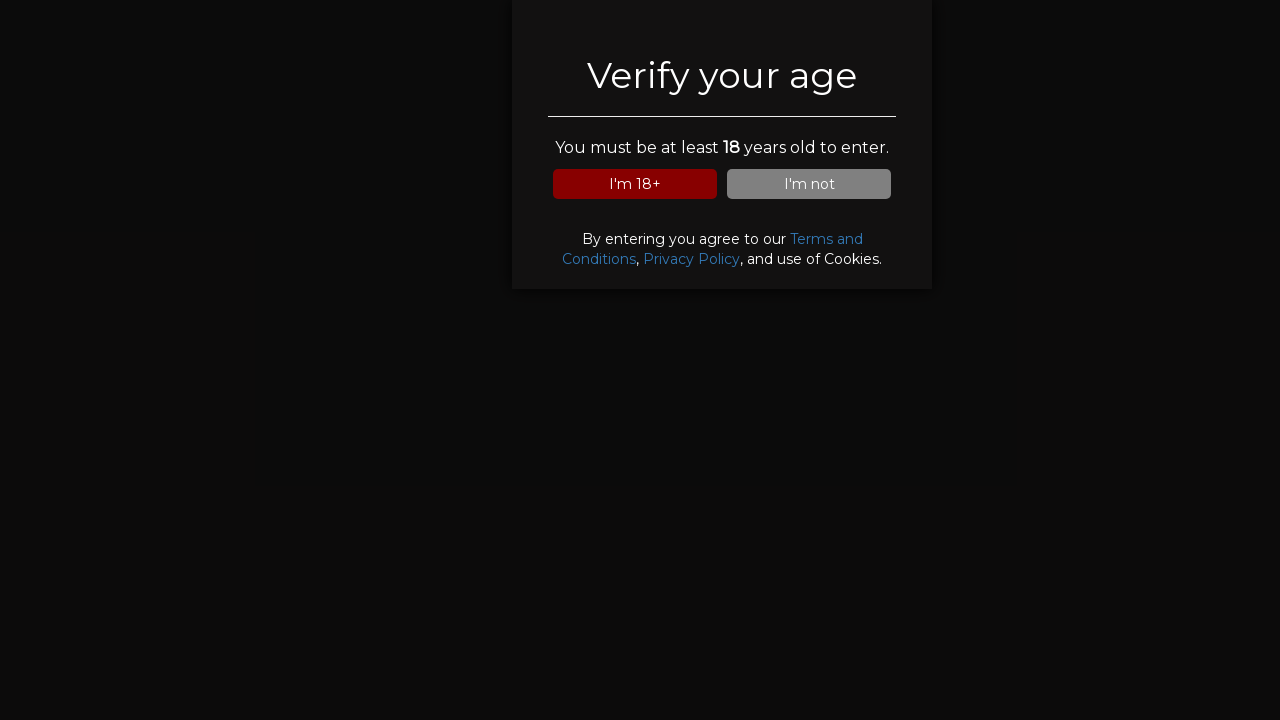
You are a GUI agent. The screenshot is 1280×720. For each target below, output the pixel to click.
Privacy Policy (691, 259)
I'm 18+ (635, 184)
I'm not (809, 184)
